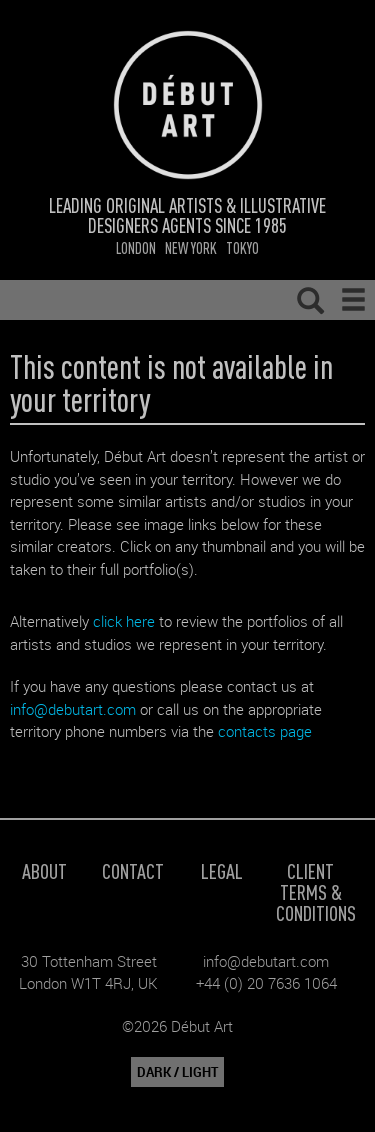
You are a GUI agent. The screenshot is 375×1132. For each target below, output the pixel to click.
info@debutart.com (73, 709)
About (44, 870)
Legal (222, 870)
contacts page (265, 731)
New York (191, 247)
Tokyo (242, 247)
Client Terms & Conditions (316, 891)
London (136, 247)
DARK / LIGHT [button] (177, 1072)
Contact (133, 870)
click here (124, 621)
